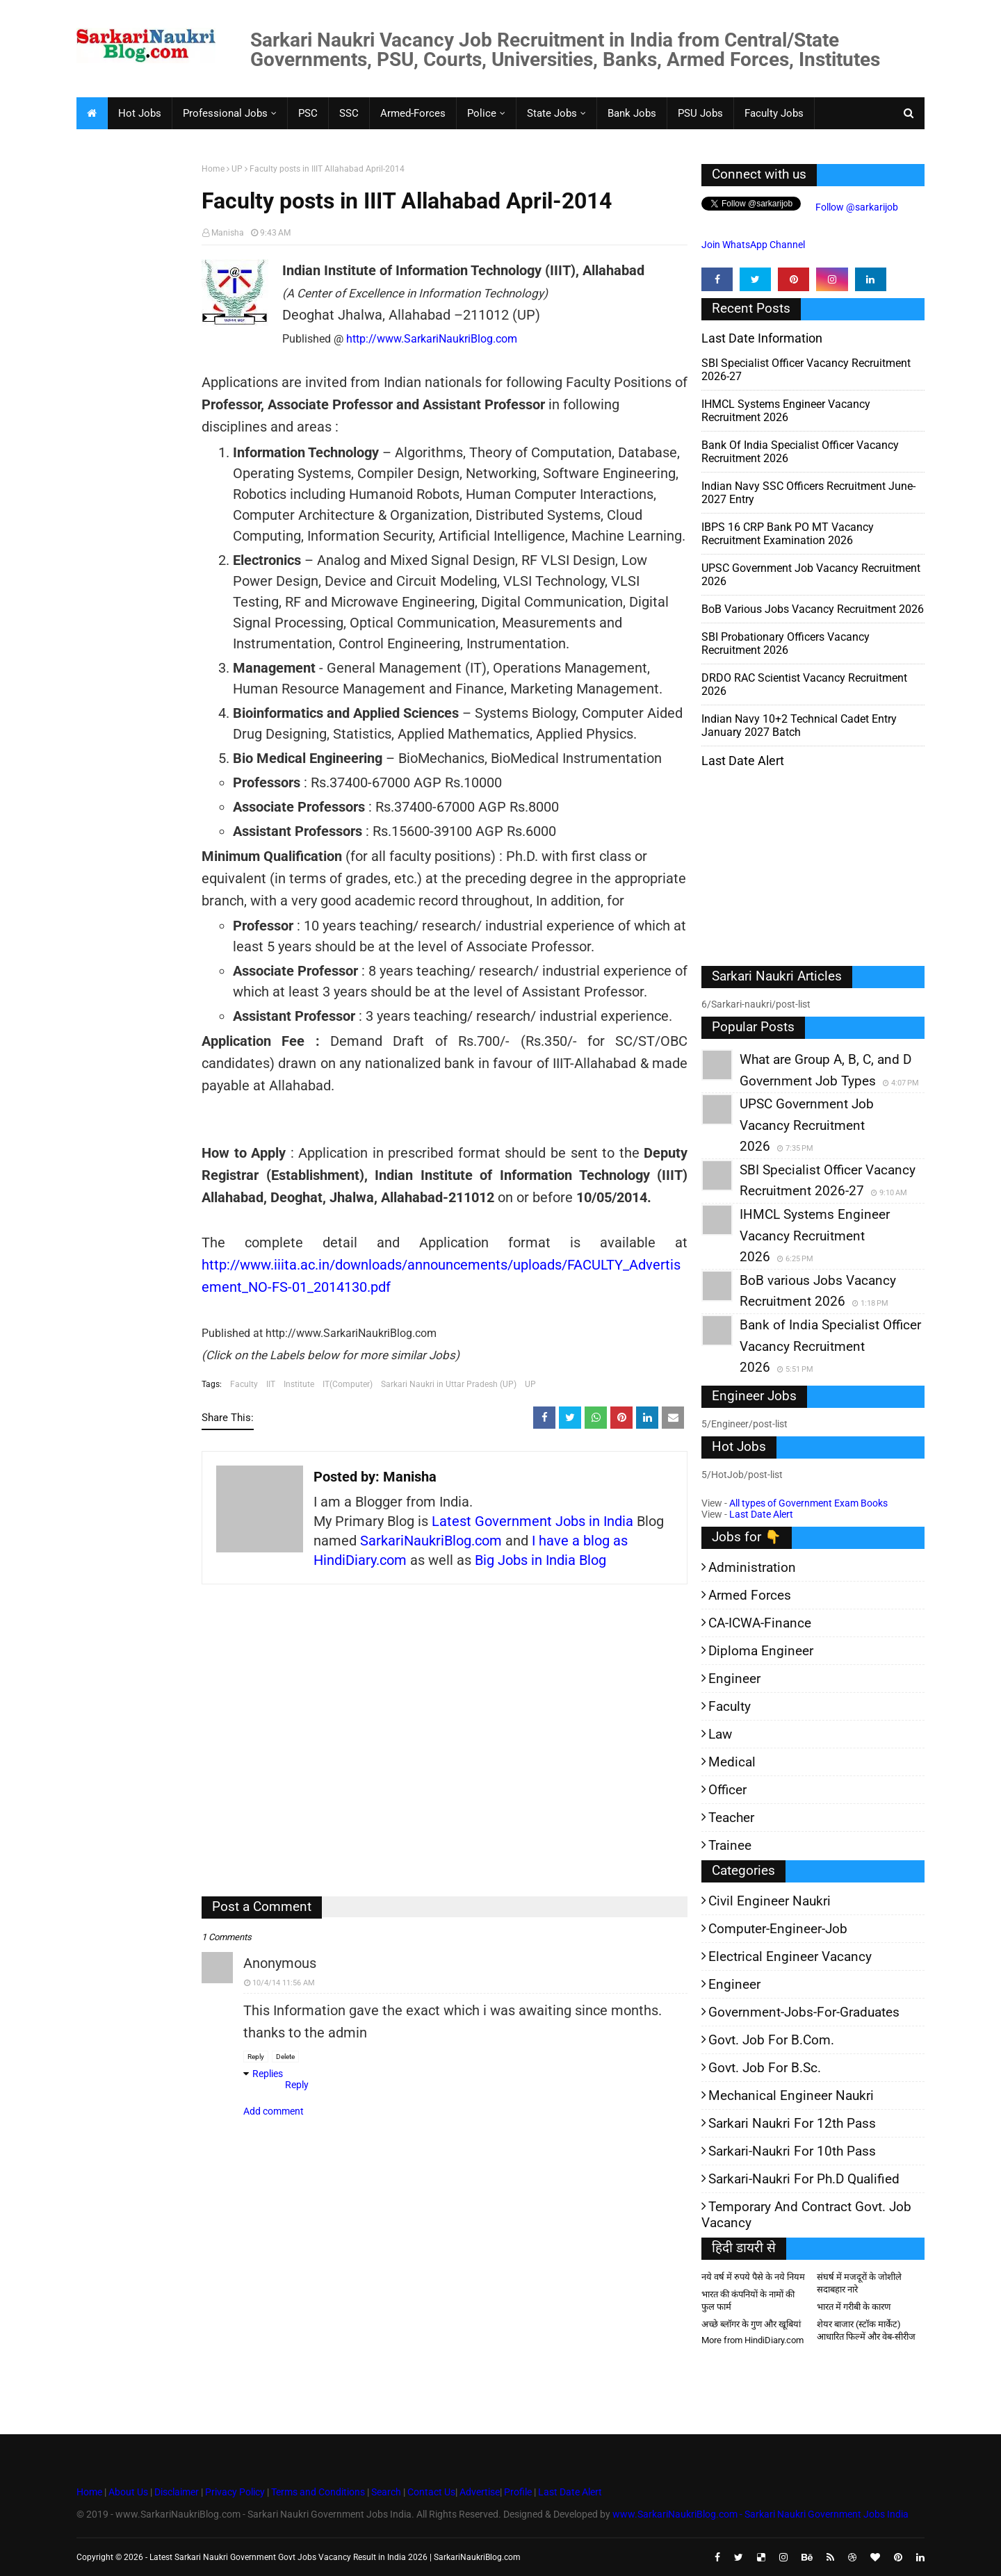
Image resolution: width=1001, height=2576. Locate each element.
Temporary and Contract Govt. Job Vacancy (806, 2215)
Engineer (734, 1679)
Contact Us (431, 2491)
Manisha (227, 233)
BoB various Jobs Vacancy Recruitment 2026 (812, 609)
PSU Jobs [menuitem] (700, 113)
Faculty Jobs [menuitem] (774, 113)
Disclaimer (176, 2491)
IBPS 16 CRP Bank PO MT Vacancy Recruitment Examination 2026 (787, 533)
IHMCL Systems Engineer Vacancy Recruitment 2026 (785, 410)
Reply (255, 2056)
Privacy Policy (235, 2491)
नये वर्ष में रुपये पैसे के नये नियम (753, 2277)
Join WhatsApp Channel (753, 244)
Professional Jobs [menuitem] (225, 113)
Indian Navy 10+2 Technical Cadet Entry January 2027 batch (799, 725)
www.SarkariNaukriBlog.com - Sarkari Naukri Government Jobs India (760, 2514)
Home (213, 169)
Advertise (479, 2491)
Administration (752, 1567)
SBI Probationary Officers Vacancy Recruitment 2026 (785, 643)
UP (237, 169)
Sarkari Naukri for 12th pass (792, 2123)
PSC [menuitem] (308, 113)
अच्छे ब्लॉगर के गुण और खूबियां (751, 2324)
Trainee (729, 1845)
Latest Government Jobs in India (532, 1521)
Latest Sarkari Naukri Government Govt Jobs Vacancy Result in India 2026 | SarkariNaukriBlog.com (335, 2557)
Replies (267, 2073)
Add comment (273, 2111)
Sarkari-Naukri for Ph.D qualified (804, 2179)
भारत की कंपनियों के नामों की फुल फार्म (748, 2300)
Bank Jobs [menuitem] (632, 113)
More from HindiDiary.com (752, 2340)
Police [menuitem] (481, 113)
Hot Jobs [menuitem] (139, 113)
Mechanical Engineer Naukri (791, 2095)
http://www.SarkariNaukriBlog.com (431, 339)
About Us (127, 2491)
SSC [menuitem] (349, 113)
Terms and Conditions (318, 2491)
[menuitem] (91, 113)
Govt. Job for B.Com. (771, 2040)
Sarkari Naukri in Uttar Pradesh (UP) (448, 1384)
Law (720, 1734)
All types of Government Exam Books (808, 1503)
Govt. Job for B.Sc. (764, 2068)
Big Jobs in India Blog (540, 1560)
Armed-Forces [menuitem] (413, 113)
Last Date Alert (761, 1514)
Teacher (731, 1818)
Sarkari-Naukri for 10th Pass (792, 2151)
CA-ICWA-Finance (759, 1623)
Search (386, 2491)
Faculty (244, 1384)
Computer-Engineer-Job (777, 1929)
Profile (518, 2491)
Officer (727, 1790)
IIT (270, 1384)
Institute (299, 1384)
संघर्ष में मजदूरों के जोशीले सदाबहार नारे (859, 2283)
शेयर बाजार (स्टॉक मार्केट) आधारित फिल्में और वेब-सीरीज (866, 2330)
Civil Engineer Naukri (769, 1901)
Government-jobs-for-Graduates (804, 2012)
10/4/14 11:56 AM (283, 1982)
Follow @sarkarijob (855, 207)
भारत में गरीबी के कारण (853, 2307)
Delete (285, 2056)
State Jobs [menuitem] (552, 113)
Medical (732, 1762)
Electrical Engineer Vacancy (790, 1956)
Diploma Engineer (760, 1651)
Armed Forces (749, 1595)
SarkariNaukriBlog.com (431, 1540)
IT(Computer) (348, 1384)
